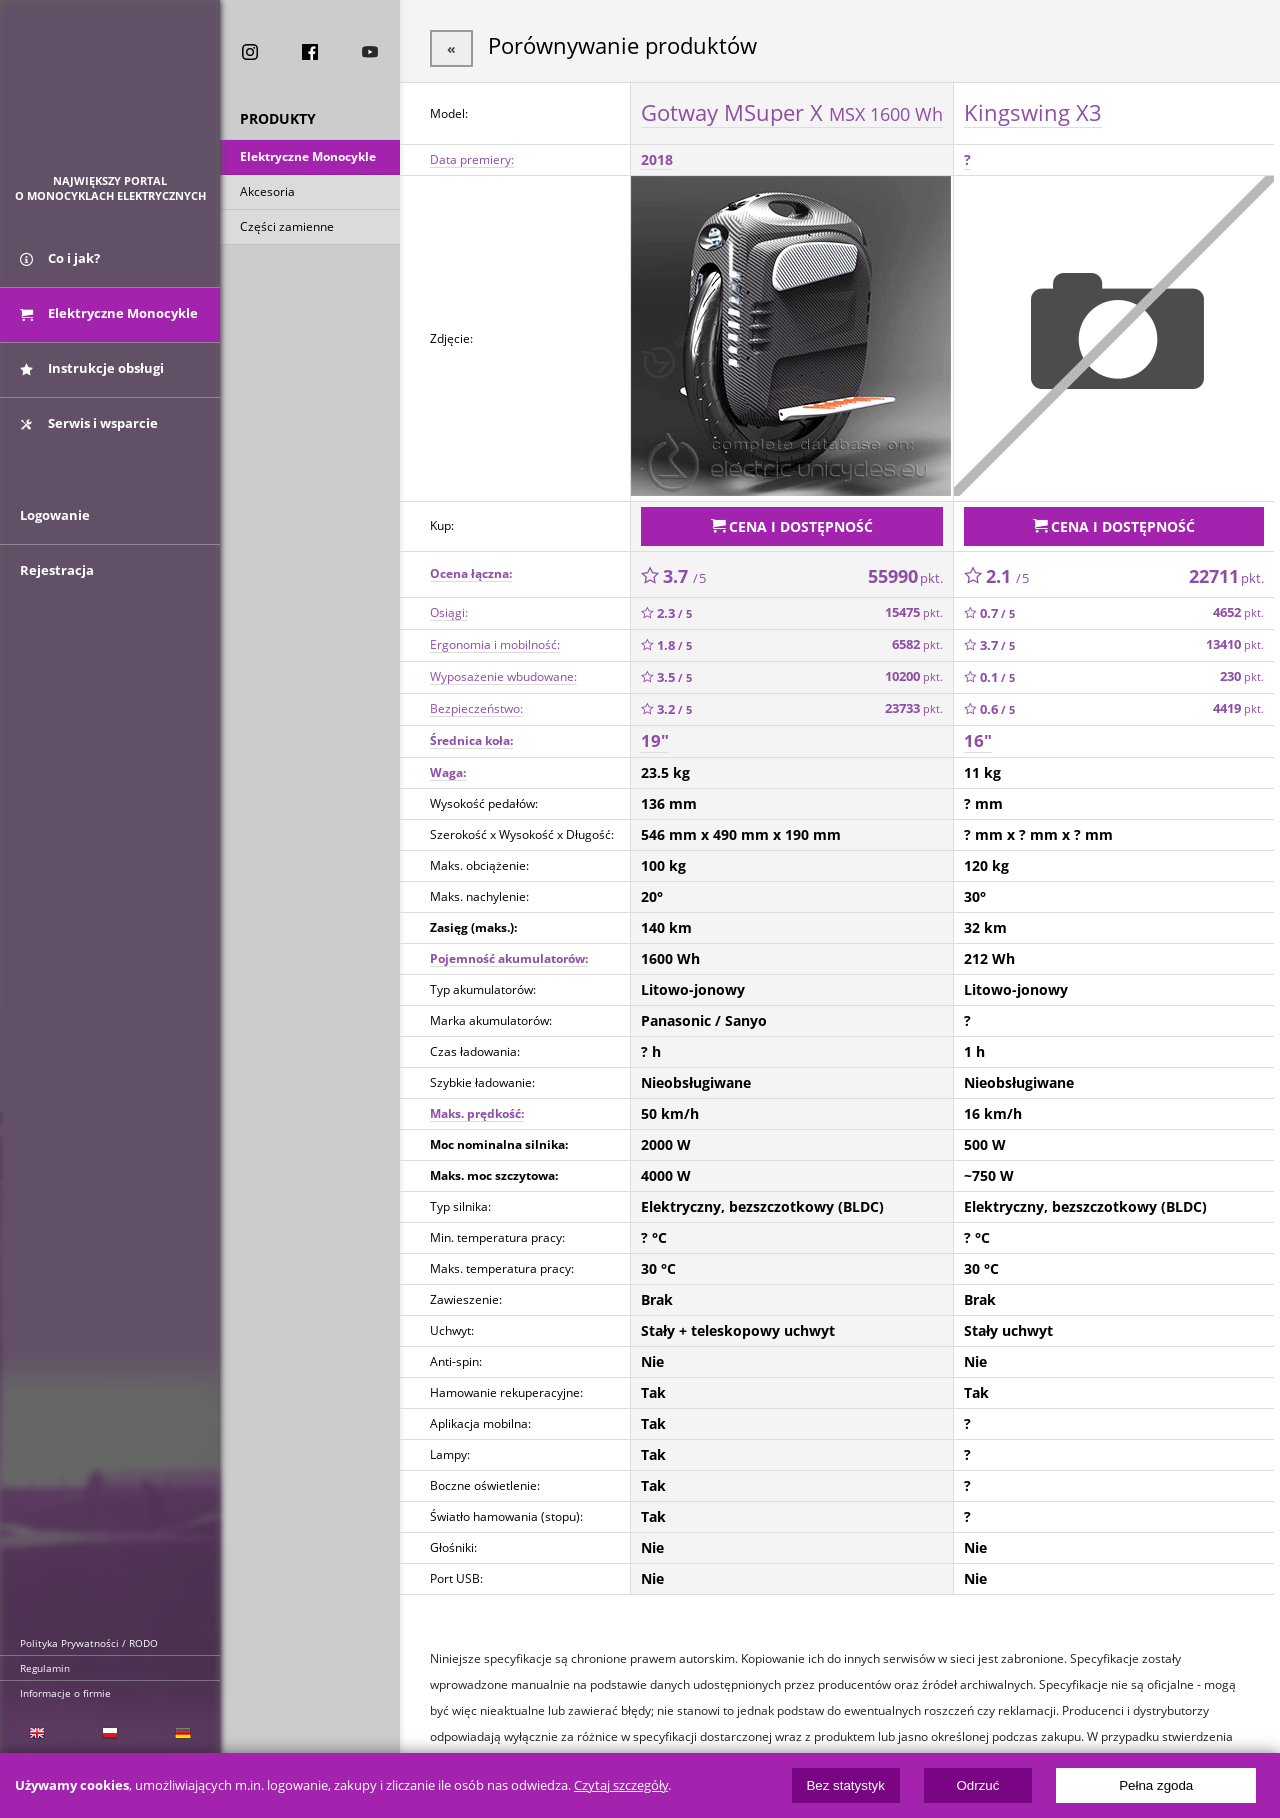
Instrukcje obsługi (92, 378)
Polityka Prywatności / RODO (89, 1643)
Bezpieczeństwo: (476, 701)
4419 (1238, 701)
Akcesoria (267, 193)
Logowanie (55, 537)
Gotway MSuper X (792, 109)
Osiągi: (449, 605)
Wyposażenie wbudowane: (503, 669)
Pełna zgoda (1156, 1785)
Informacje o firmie (65, 1693)
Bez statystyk (845, 1785)
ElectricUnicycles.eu (110, 96)
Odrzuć (977, 1785)
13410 (1235, 637)
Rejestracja (57, 592)
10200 (914, 669)
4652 (1238, 605)
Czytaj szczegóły (621, 1785)
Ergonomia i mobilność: (495, 637)
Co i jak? (60, 268)
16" (978, 733)
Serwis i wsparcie (89, 433)
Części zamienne (287, 228)
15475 (914, 605)
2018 (657, 156)
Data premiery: (472, 156)
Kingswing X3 (1033, 109)
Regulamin (45, 1668)
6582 (917, 637)
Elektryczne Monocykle (308, 158)
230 (1242, 669)
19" (655, 733)
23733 (914, 701)
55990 (905, 569)
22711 (1226, 569)
